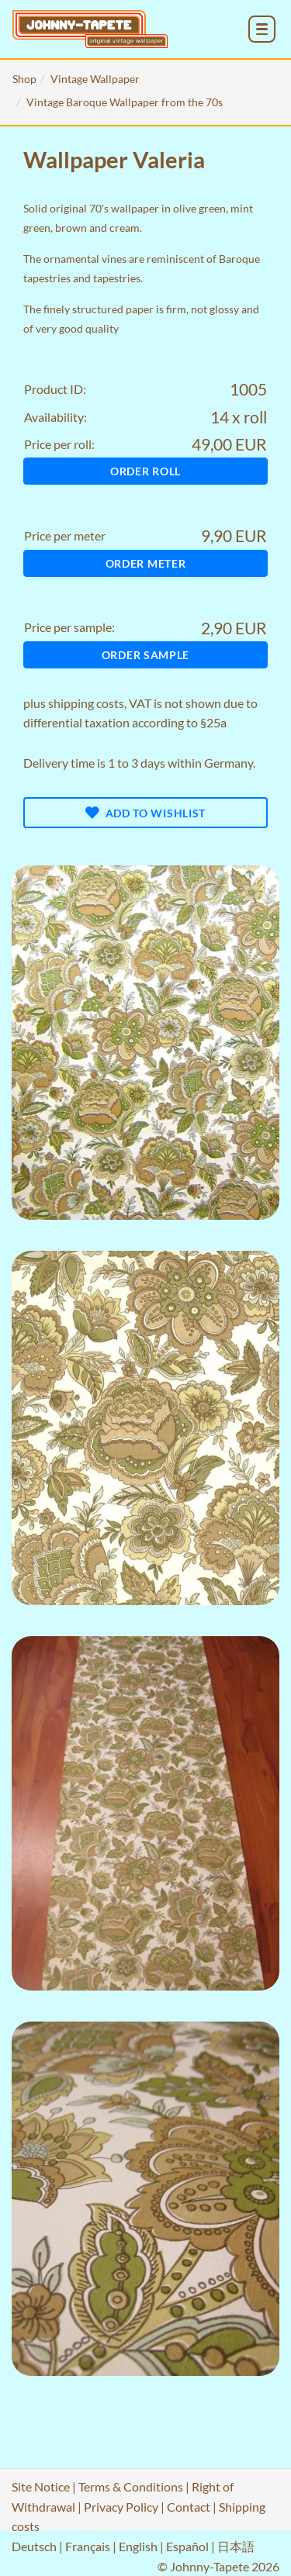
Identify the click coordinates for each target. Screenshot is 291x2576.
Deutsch (34, 2546)
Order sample (145, 654)
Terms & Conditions (130, 2486)
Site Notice (41, 2486)
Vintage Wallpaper (95, 78)
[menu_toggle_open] (261, 29)
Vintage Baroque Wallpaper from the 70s (124, 102)
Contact (188, 2506)
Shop (24, 78)
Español (187, 2546)
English (138, 2546)
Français (87, 2546)
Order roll (145, 471)
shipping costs (86, 703)
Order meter (146, 563)
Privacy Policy (121, 2506)
